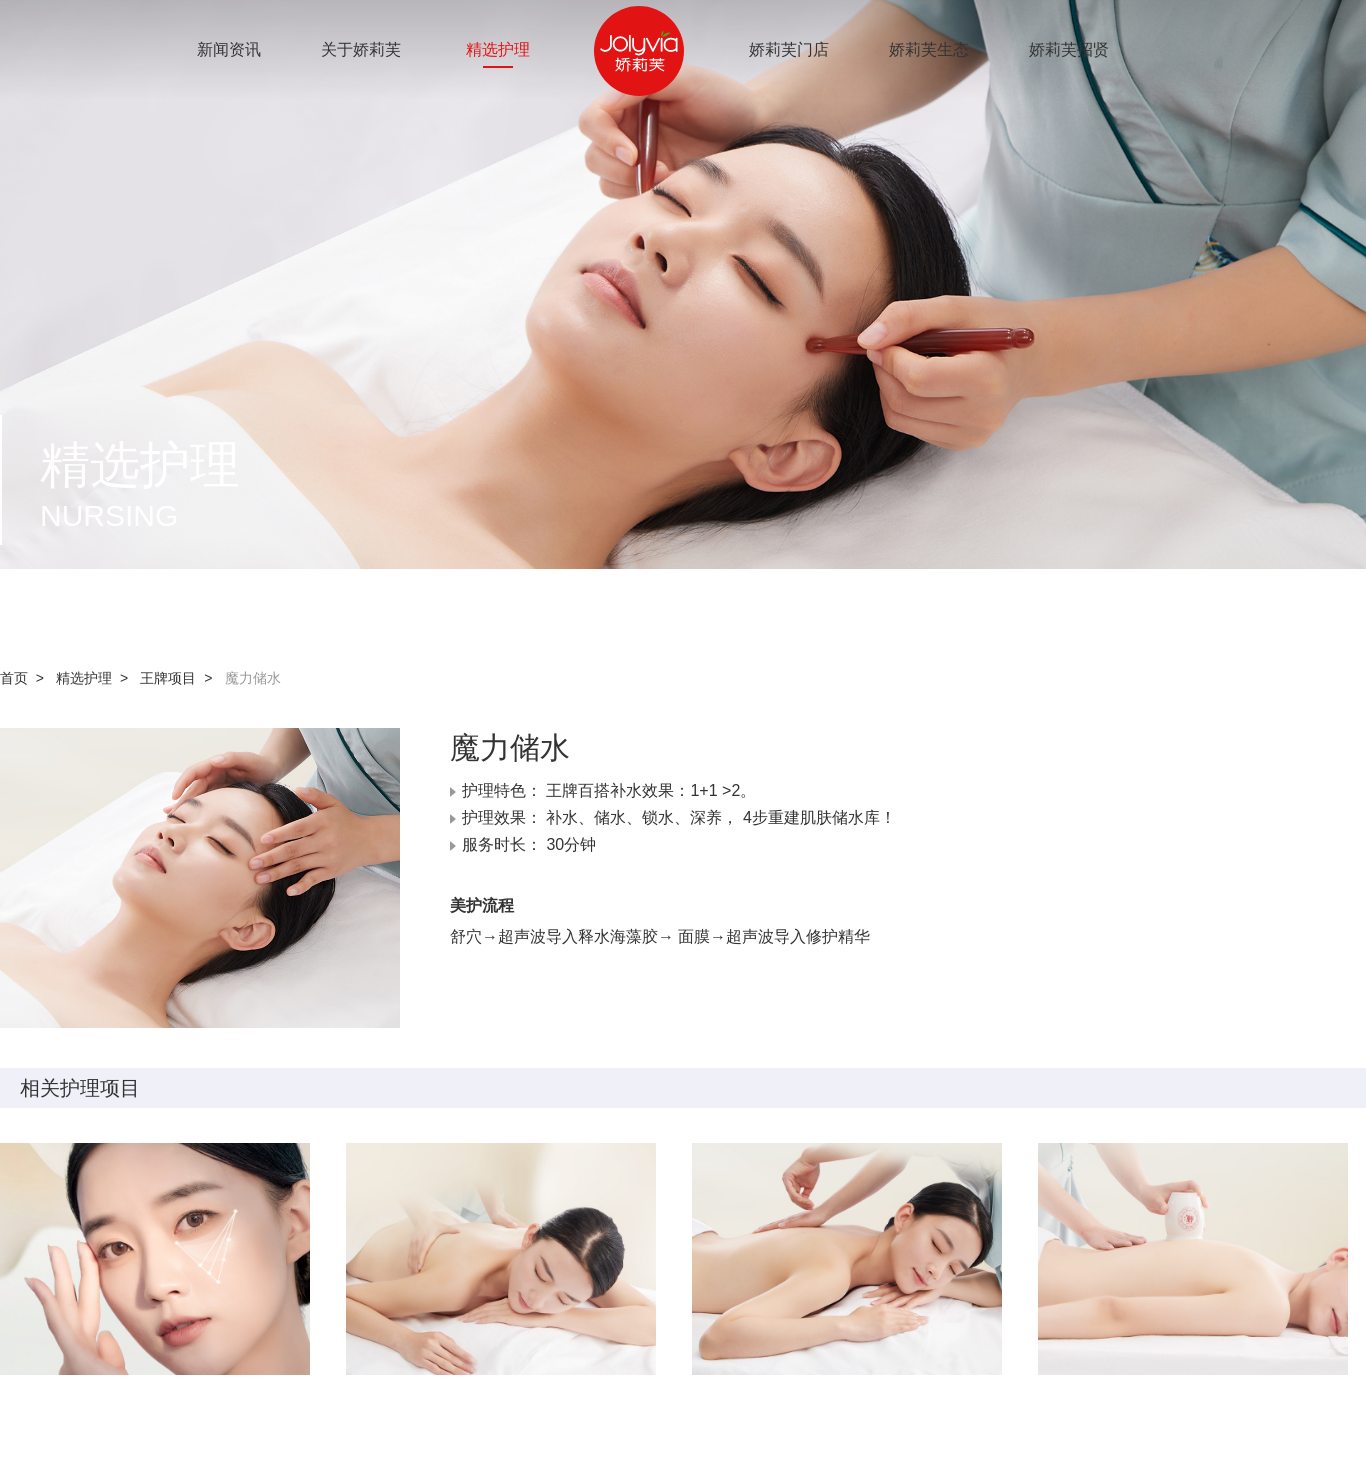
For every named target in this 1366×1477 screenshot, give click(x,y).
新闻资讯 (229, 49)
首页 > (26, 678)
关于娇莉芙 (361, 49)
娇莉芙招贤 (1069, 49)
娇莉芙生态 (929, 49)
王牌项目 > (180, 678)
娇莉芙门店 (789, 49)
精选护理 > (96, 678)
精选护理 (498, 49)
